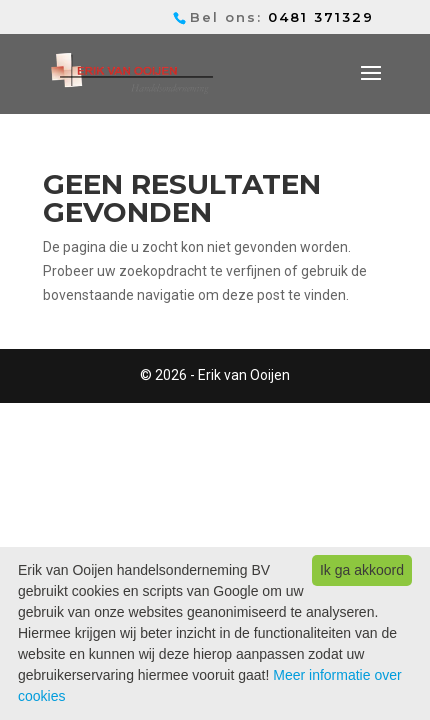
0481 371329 (321, 17)
